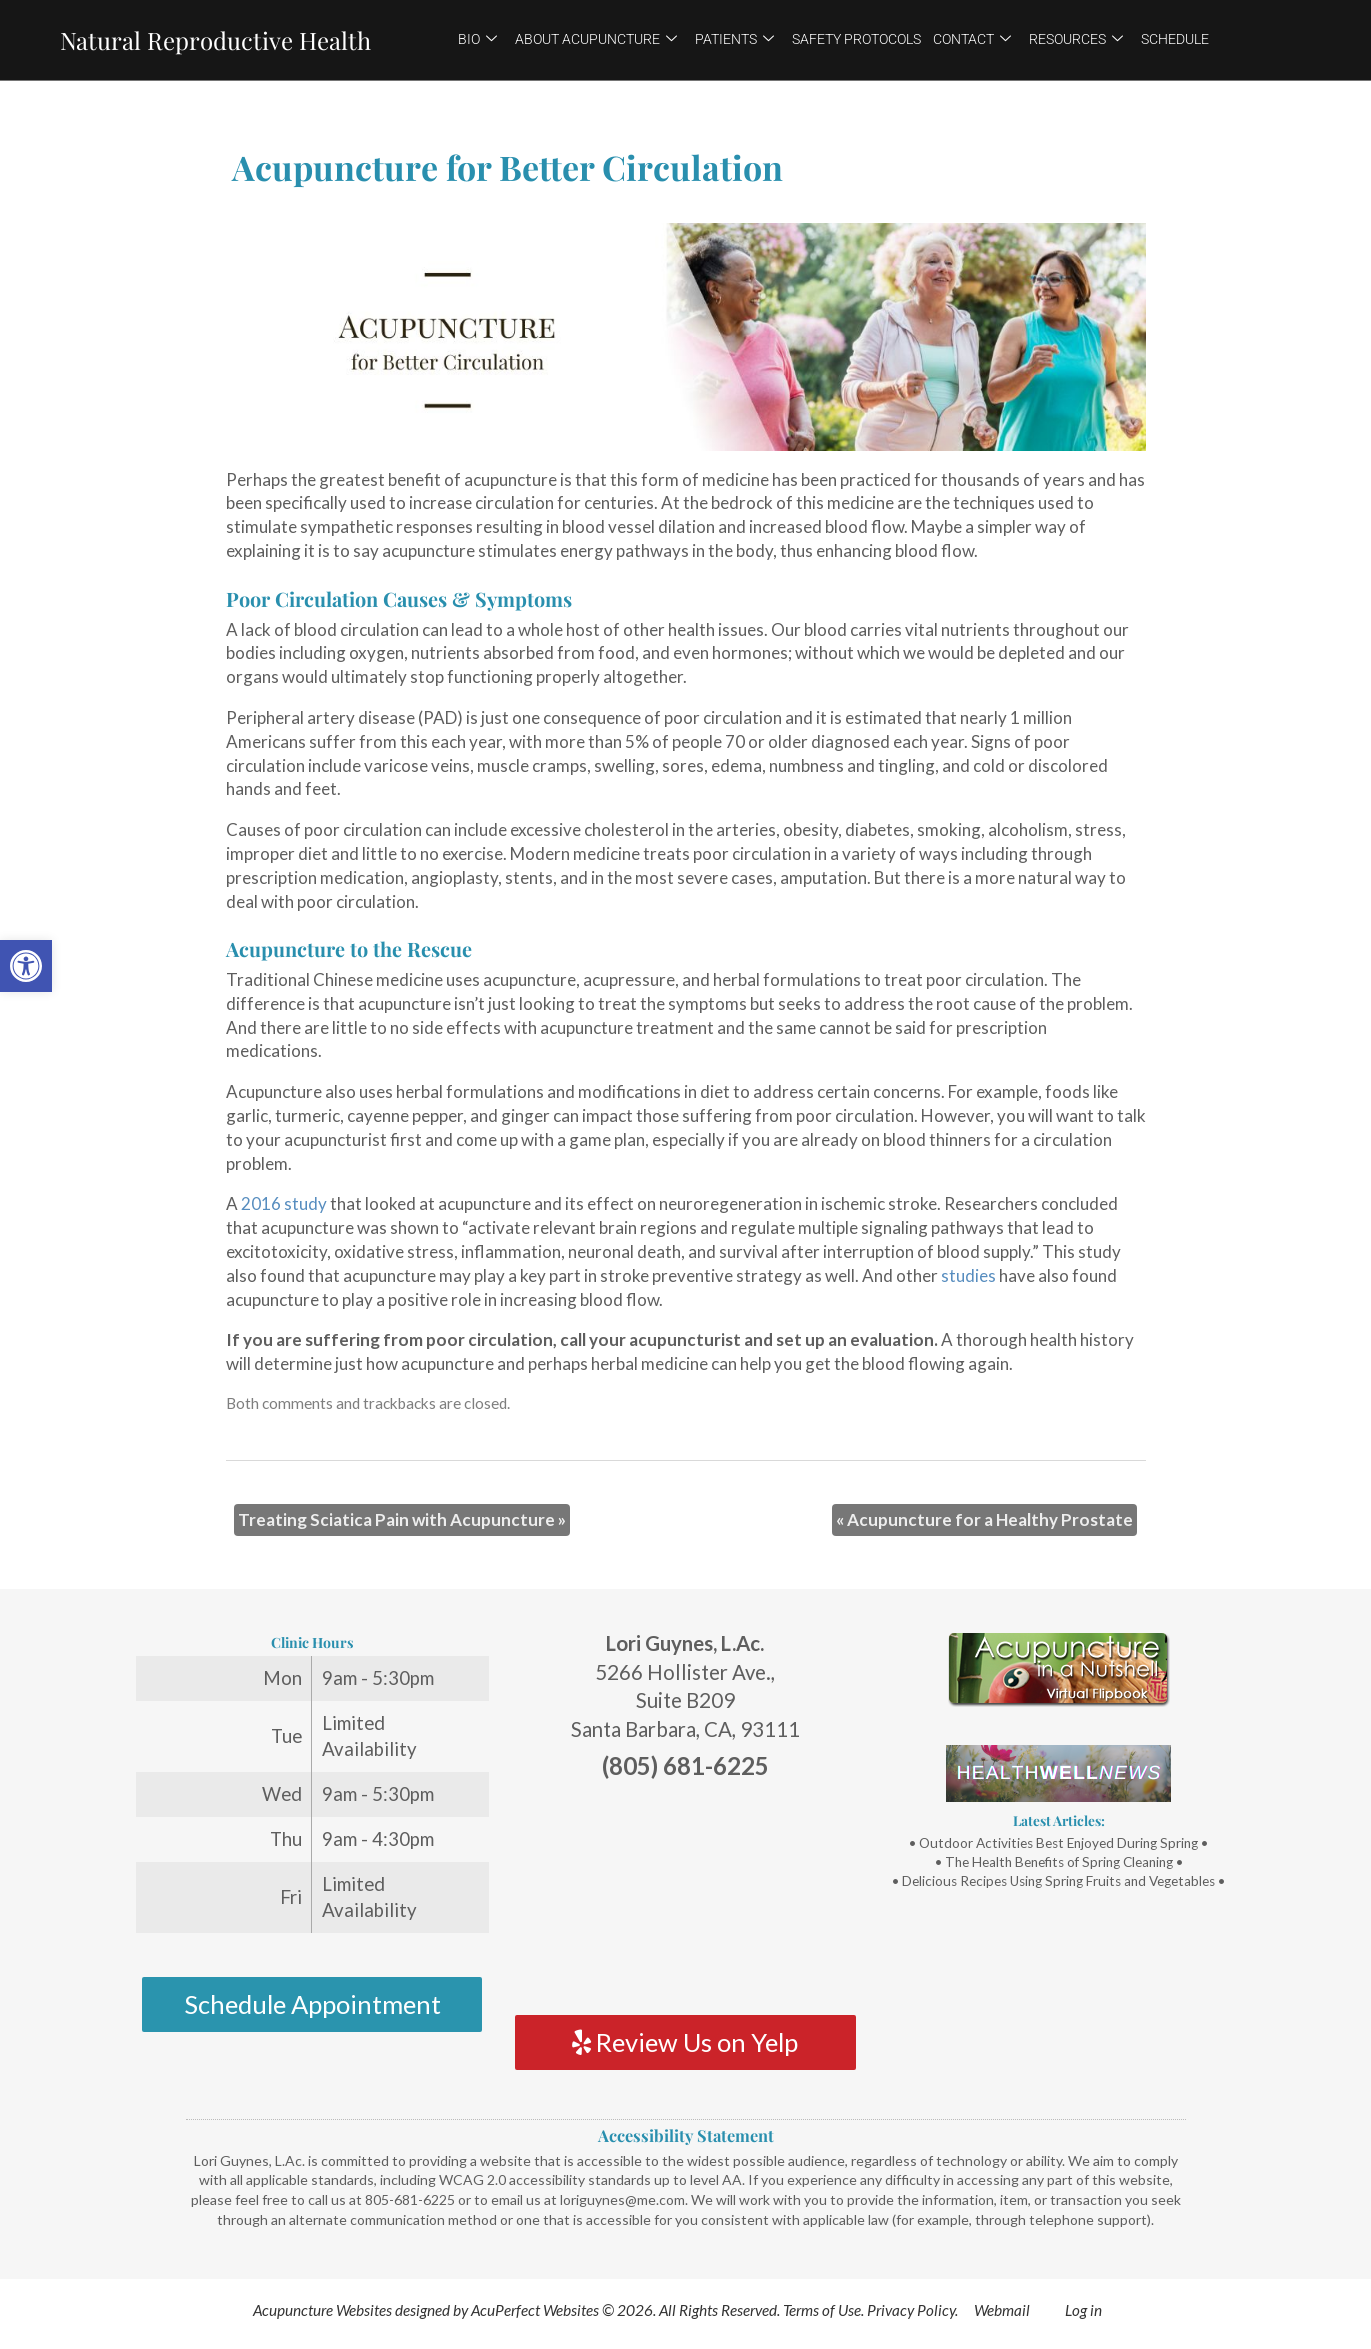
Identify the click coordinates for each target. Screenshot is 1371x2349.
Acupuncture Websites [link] (322, 2310)
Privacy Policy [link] (911, 2310)
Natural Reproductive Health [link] (215, 40)
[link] (26, 966)
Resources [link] (1076, 39)
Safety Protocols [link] (856, 39)
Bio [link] (477, 39)
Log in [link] (1083, 2310)
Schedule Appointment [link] (312, 2004)
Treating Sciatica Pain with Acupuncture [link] (402, 1519)
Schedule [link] (1175, 39)
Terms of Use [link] (822, 2310)
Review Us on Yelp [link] (685, 2042)
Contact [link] (972, 39)
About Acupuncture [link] (596, 39)
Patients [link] (734, 39)
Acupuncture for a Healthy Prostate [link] (984, 1519)
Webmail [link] (1002, 2310)
